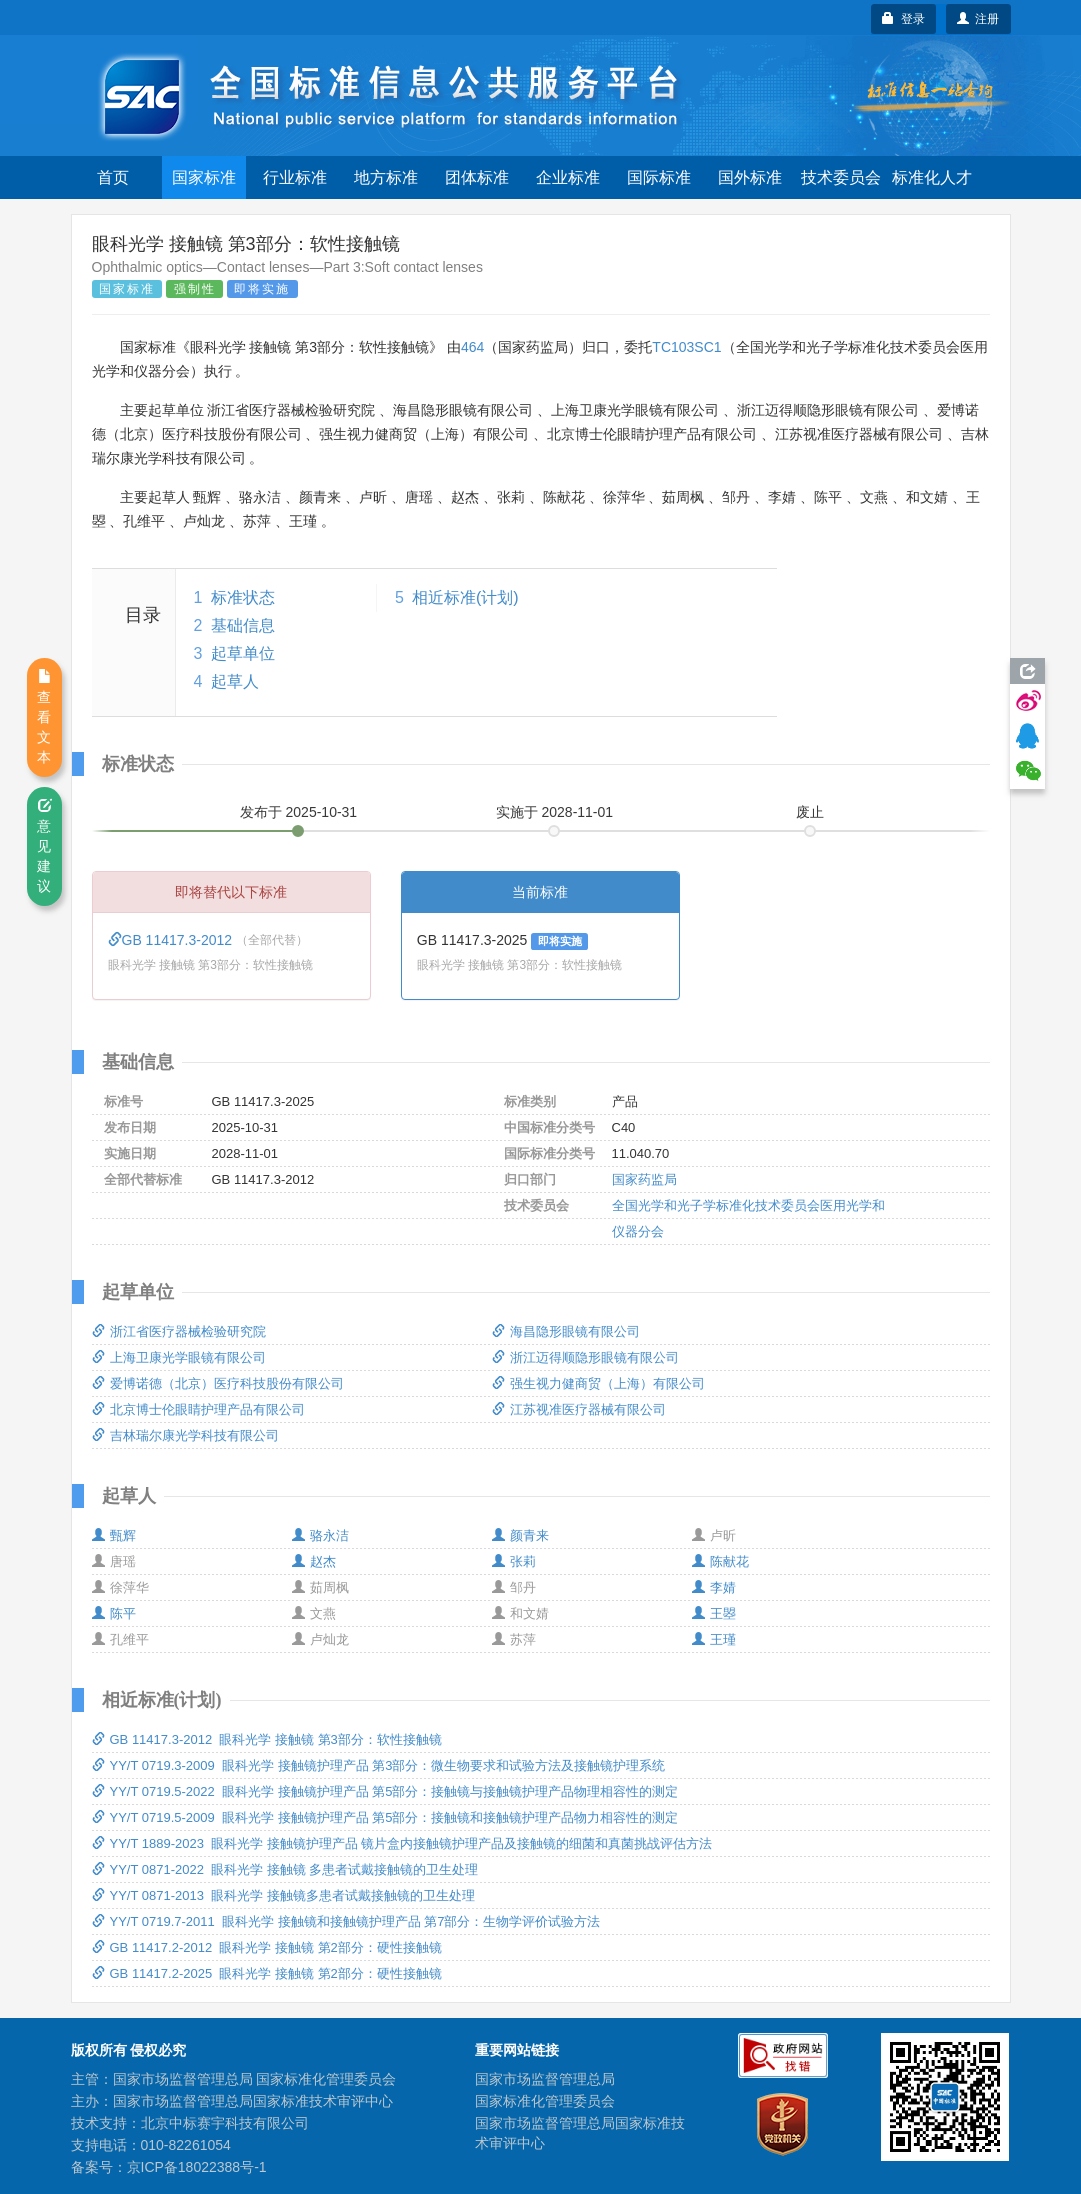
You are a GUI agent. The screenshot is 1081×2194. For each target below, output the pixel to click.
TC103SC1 (686, 347)
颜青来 (520, 1535)
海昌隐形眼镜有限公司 (566, 1331)
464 (472, 347)
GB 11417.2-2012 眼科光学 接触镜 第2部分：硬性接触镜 (267, 1947)
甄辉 (114, 1535)
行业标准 (295, 177)
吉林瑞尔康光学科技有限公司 (185, 1435)
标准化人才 (932, 177)
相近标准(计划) (465, 597)
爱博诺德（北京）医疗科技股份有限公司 (218, 1383)
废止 (810, 812)
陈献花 (720, 1561)
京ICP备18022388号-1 (197, 2167)
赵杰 (314, 1561)
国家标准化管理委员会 (545, 2101)
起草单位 (243, 653)
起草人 (235, 681)
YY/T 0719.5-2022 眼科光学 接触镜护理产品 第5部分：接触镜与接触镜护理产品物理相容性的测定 (385, 1791)
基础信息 (243, 625)
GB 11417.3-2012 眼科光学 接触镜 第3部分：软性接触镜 (267, 1739)
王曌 (714, 1613)
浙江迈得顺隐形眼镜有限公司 (585, 1357)
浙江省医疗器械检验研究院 (179, 1331)
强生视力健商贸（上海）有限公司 (598, 1383)
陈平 (114, 1613)
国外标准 (750, 177)
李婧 (714, 1587)
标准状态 (243, 597)
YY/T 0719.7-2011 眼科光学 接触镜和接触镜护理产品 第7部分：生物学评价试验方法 (346, 1921)
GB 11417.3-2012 (172, 940)
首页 (113, 177)
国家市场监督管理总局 (545, 2079)
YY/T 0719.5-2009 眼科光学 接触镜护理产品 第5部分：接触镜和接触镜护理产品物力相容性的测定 (385, 1817)
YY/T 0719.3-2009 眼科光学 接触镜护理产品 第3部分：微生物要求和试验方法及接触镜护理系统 (379, 1765)
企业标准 (568, 177)
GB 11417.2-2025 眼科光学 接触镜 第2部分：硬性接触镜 (267, 1973)
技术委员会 (841, 177)
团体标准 (477, 177)
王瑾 (714, 1639)
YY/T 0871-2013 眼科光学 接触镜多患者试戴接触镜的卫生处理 (283, 1895)
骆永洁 (320, 1535)
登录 (903, 19)
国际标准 (659, 177)
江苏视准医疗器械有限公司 (579, 1409)
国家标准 (204, 177)
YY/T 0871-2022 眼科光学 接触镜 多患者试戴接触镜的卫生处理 (285, 1869)
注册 (978, 19)
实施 (555, 812)
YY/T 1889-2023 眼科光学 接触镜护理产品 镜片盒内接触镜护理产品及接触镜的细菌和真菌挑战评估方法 (402, 1843)
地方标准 (386, 177)
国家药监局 (644, 1179)
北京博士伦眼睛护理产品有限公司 (198, 1409)
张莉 (514, 1561)
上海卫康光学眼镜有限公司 (179, 1357)
